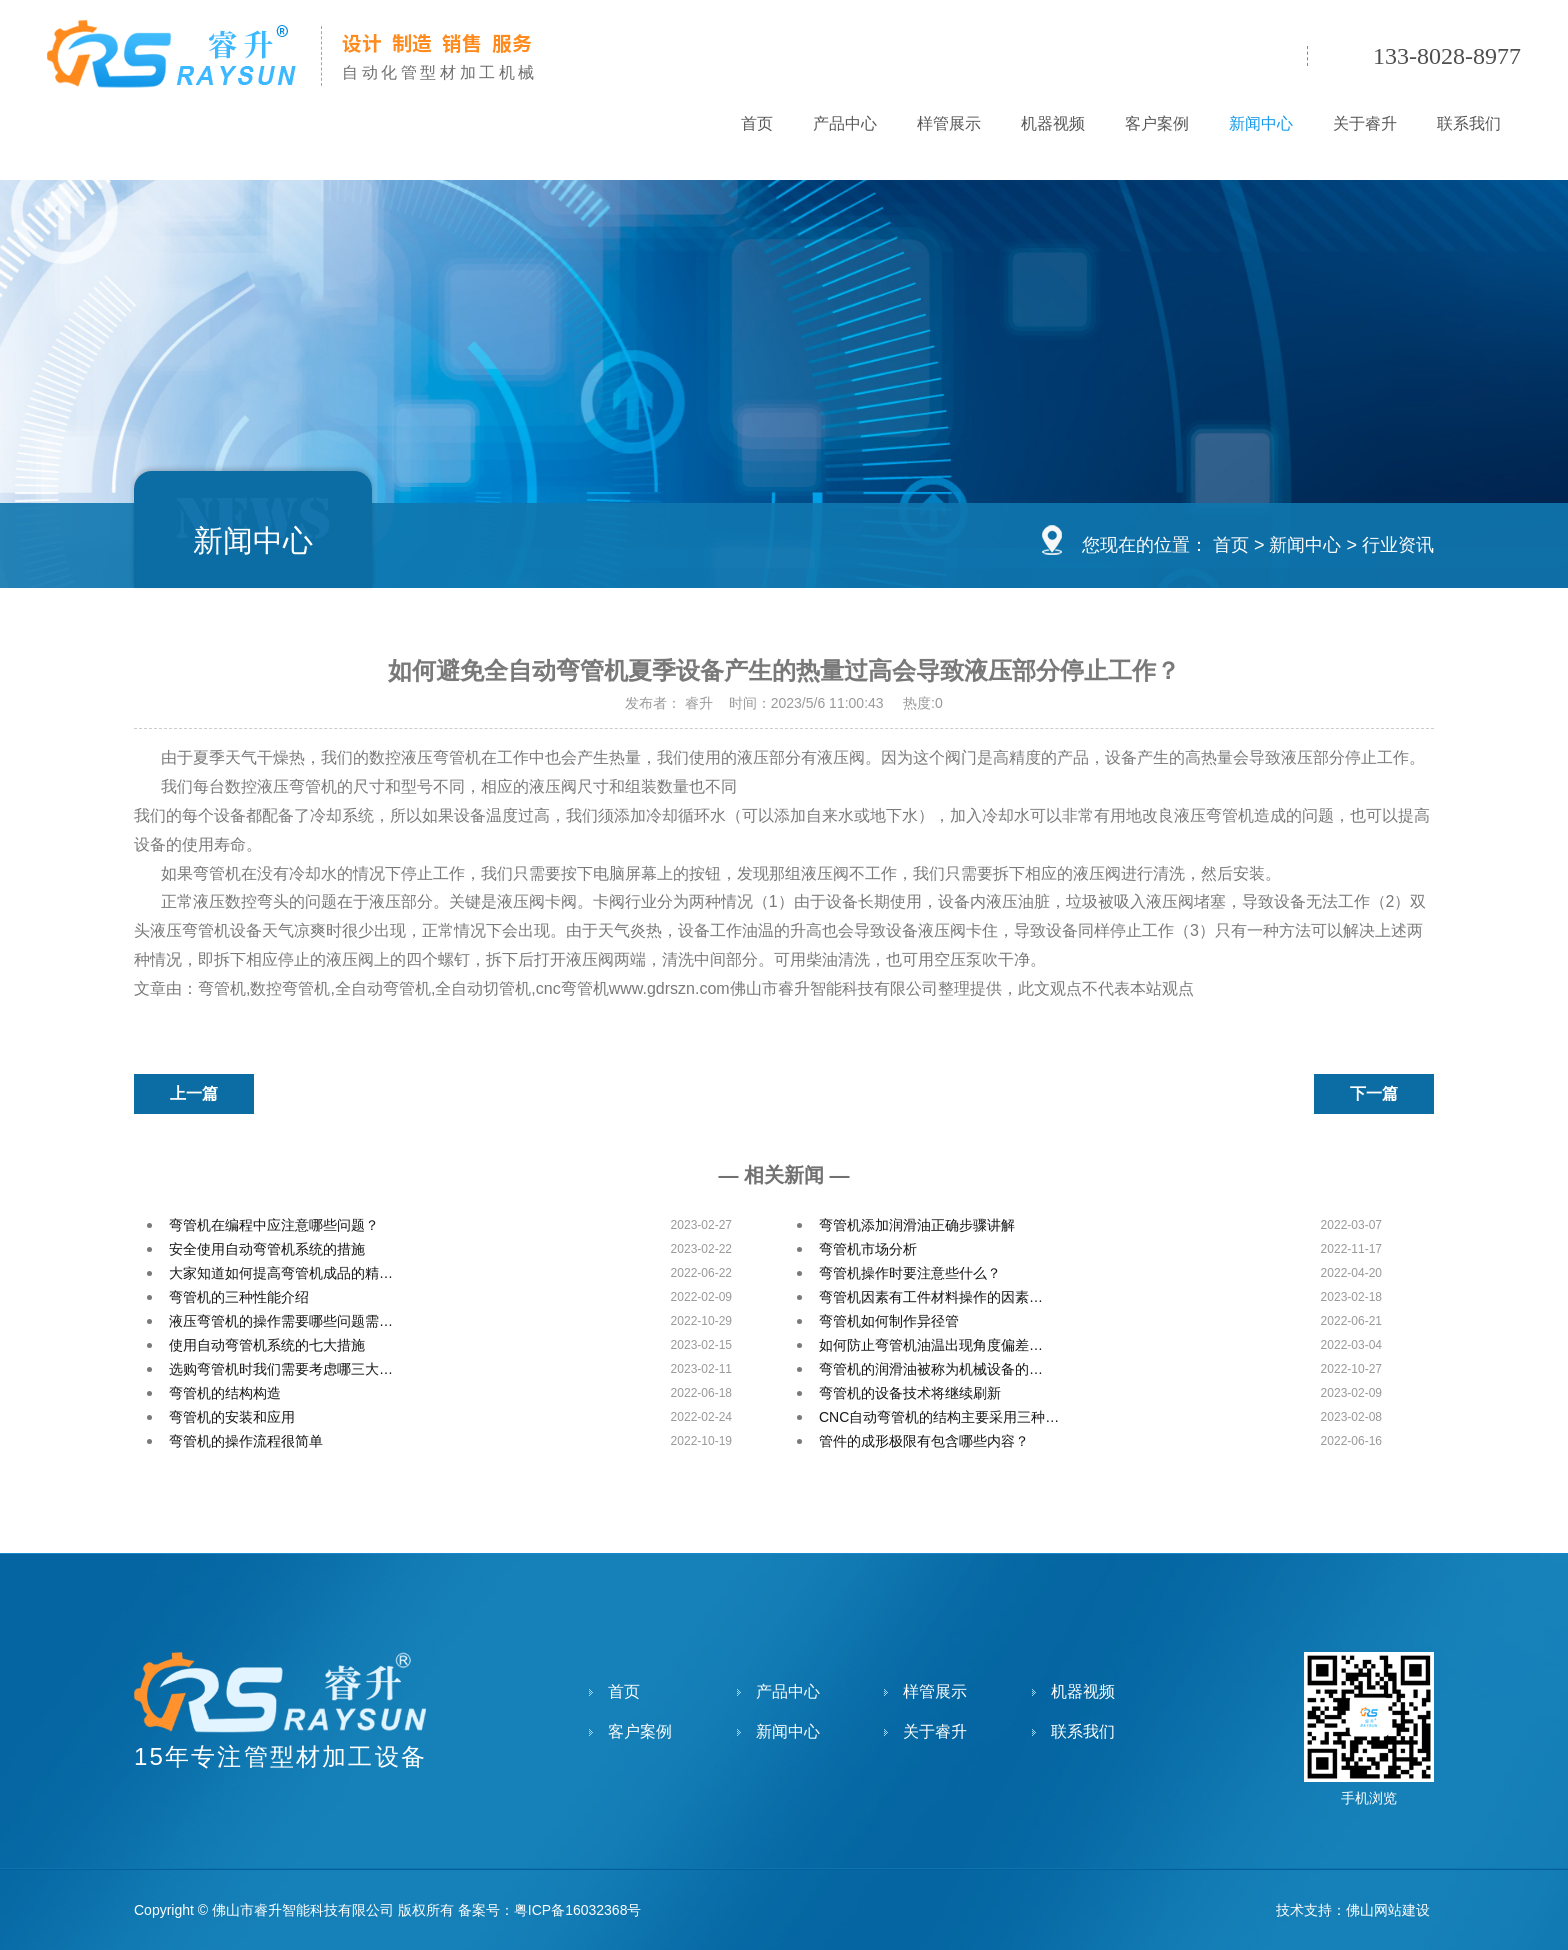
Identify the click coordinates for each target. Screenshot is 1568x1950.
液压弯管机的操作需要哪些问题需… (281, 1321)
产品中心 (845, 123)
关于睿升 (1365, 123)
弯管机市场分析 (868, 1249)
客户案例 (1157, 123)
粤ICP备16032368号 (578, 1910)
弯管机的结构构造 (225, 1393)
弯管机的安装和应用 (232, 1417)
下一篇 (1374, 1093)
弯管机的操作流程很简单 (246, 1441)
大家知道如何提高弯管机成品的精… (281, 1273)
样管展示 (949, 123)
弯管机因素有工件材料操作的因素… (931, 1297)
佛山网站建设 (1388, 1910)
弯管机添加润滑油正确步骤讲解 (917, 1225)
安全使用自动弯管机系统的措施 (267, 1249)
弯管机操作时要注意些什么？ (910, 1273)
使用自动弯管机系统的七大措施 (267, 1345)
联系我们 (1469, 123)
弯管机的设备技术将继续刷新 (910, 1393)
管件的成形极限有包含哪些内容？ (924, 1441)
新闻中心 (1261, 123)
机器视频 (1053, 123)
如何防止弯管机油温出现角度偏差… (931, 1345)
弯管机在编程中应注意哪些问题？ (274, 1225)
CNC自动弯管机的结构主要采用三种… (939, 1417)
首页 (757, 123)
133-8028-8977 (1447, 56)
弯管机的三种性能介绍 (239, 1297)
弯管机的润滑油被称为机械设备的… (931, 1369)
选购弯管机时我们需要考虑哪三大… (281, 1369)
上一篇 (194, 1093)
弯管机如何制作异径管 (889, 1321)
